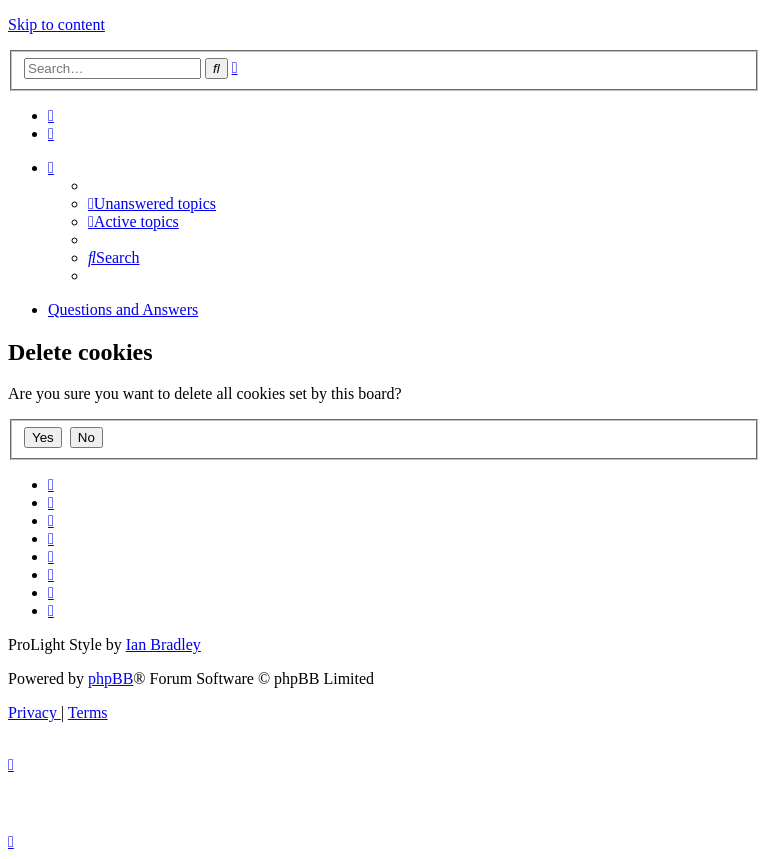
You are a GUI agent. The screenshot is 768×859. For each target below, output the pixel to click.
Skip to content (56, 24)
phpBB (110, 678)
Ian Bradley (163, 644)
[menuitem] (51, 115)
